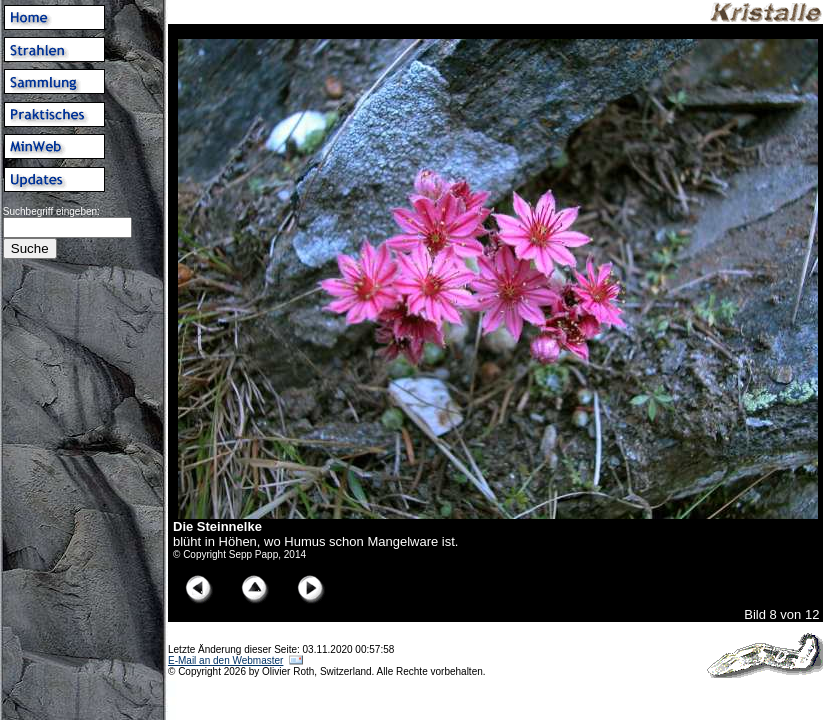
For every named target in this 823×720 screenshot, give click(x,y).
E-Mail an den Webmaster (225, 660)
